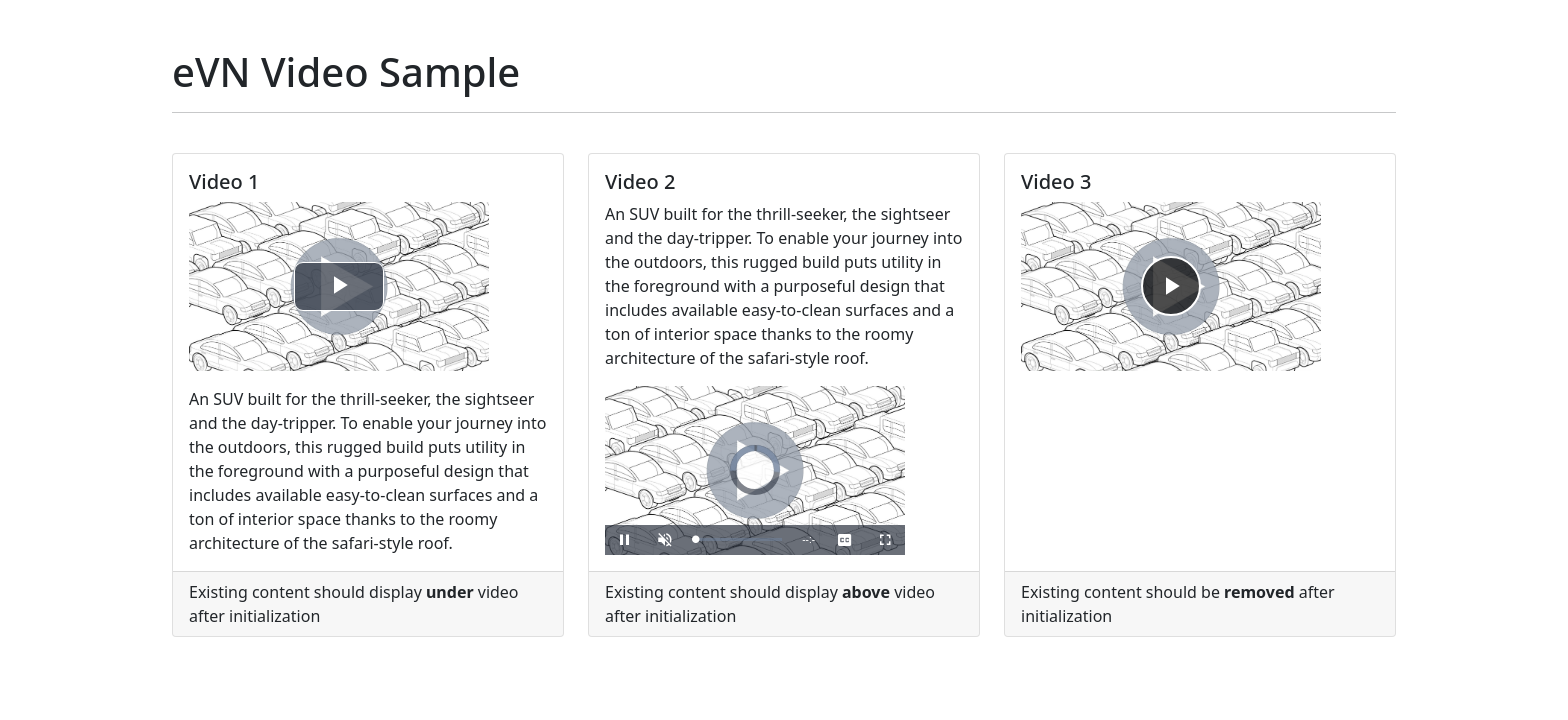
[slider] (738, 539)
